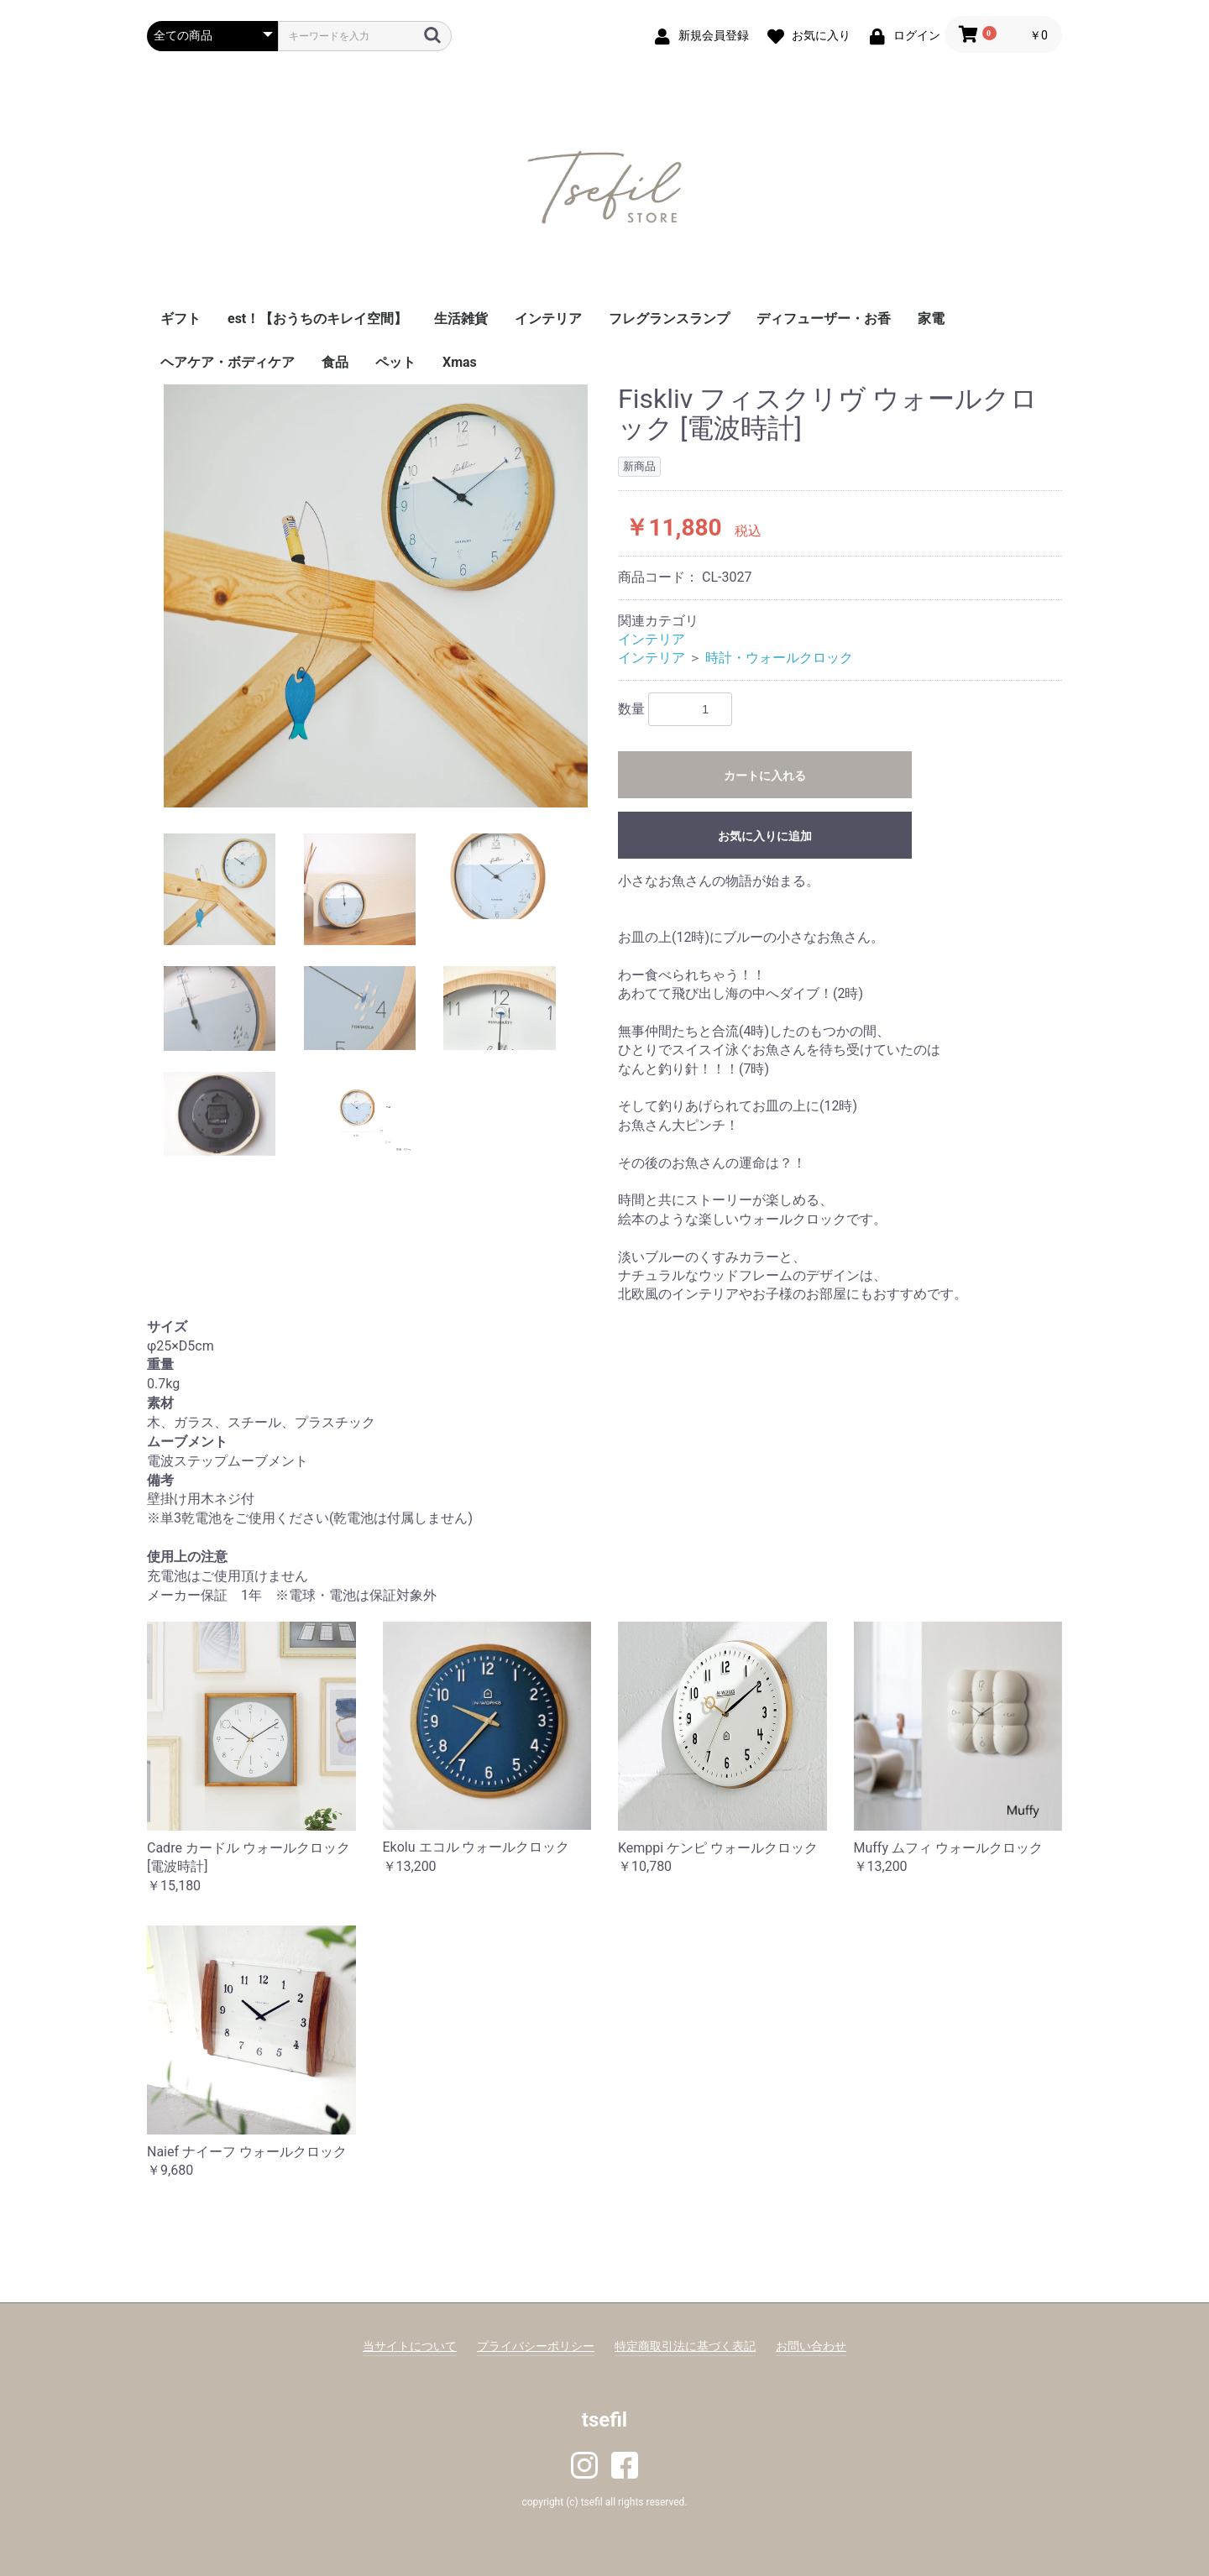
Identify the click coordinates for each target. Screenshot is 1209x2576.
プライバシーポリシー (535, 2346)
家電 (931, 319)
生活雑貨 (461, 319)
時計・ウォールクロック (779, 658)
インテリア (548, 319)
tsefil (604, 2420)
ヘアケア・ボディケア (227, 362)
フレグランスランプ (669, 319)
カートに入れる (765, 775)
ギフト (180, 319)
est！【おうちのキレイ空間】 (317, 319)
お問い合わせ (811, 2346)
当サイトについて (410, 2346)
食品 (335, 362)
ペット (395, 362)
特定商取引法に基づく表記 (685, 2346)
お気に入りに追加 (765, 836)
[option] (376, 595)
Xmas (459, 362)
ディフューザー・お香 (823, 319)
